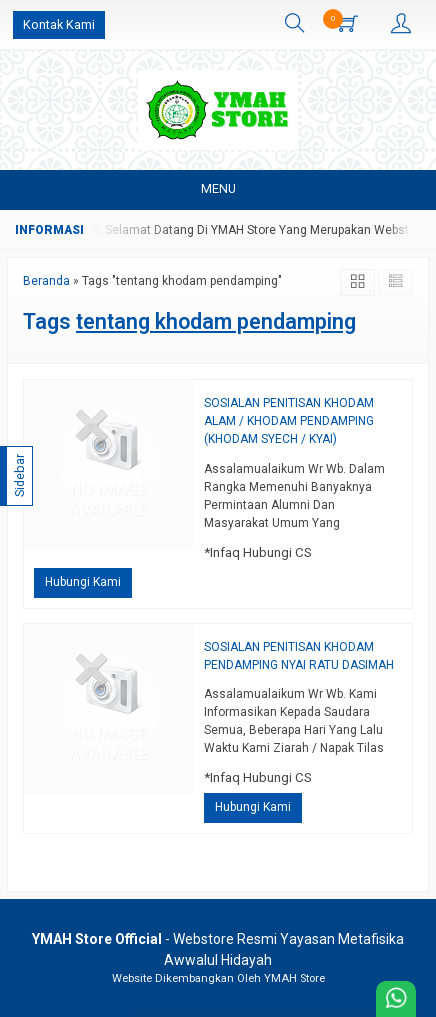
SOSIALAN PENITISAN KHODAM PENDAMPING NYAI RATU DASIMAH (299, 656)
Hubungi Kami (83, 582)
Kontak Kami (59, 24)
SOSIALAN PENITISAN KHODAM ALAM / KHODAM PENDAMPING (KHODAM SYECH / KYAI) (289, 421)
